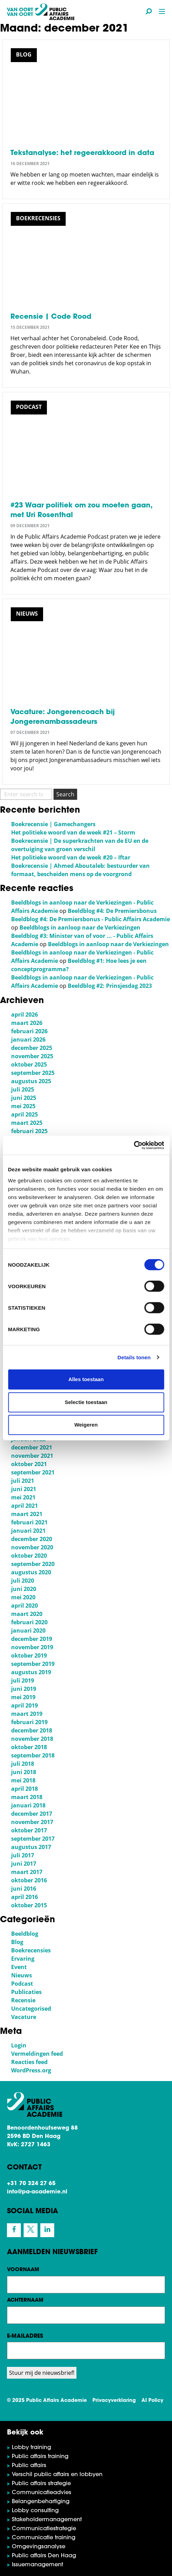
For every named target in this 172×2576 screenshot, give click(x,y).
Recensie (23, 2000)
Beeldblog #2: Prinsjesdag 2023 (110, 986)
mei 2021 (23, 1497)
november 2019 (32, 1647)
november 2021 (32, 1456)
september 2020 (33, 1564)
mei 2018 (23, 1780)
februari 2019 (29, 1722)
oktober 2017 (29, 1830)
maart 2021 (26, 1514)
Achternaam (25, 2300)
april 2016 (24, 1897)
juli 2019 (22, 1680)
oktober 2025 (29, 1064)
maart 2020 (26, 1614)
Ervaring (22, 1958)
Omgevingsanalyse (38, 2547)
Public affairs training (40, 2456)
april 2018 (24, 1788)
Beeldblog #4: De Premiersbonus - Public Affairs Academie (90, 919)
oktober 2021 (29, 1464)
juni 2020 (23, 1589)
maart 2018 (26, 1797)
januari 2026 (28, 1039)
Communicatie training (43, 2538)
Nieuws (21, 1975)
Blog (17, 1942)
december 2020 (31, 1539)
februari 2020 (29, 1622)
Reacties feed (29, 2062)
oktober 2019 (29, 1655)
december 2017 (31, 1813)
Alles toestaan (86, 1379)
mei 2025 (23, 1106)
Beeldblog (24, 1933)
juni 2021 (23, 1489)
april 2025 (24, 1114)
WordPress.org (31, 2070)
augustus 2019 (31, 1672)
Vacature (23, 2017)
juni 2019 (23, 1689)
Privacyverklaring (114, 2400)
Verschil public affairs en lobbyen (57, 2474)
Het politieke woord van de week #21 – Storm (73, 832)
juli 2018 (22, 1764)
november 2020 (32, 1547)
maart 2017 (26, 1872)
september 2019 (33, 1664)
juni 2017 (23, 1863)
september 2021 (33, 1472)
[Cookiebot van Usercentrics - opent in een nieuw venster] (133, 1145)
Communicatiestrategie (44, 2529)
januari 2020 (28, 1630)
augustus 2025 (31, 1081)
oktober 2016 (29, 1880)
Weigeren (86, 1425)
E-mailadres (25, 2336)
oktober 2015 (29, 1905)
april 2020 (24, 1605)
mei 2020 (23, 1597)
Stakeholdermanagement (47, 2520)
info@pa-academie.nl (37, 2192)
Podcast (22, 1983)
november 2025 (32, 1056)
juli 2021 (22, 1480)
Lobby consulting (35, 2511)
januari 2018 (28, 1805)
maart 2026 (26, 1023)
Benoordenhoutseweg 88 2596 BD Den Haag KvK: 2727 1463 (42, 2136)
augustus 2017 (31, 1847)
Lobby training (31, 2447)
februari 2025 (29, 1131)
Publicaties (26, 1992)
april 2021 (24, 1505)
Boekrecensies (31, 1950)
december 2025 (31, 1048)
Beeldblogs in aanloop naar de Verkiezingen (79, 927)
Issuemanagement (37, 2565)
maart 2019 (26, 1714)
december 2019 (31, 1639)
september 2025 (33, 1073)
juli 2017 (22, 1855)
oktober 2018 (29, 1747)
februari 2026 (29, 1031)
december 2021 (31, 1447)
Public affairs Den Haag (44, 2556)
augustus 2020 (31, 1572)
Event (19, 1967)
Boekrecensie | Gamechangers (53, 824)
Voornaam (23, 2270)
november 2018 (32, 1739)
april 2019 (24, 1705)
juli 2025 (22, 1089)
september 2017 (33, 1838)
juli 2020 (22, 1580)
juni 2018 (23, 1772)
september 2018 (33, 1755)
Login (18, 2045)
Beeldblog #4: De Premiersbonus (112, 911)
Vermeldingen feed (37, 2053)
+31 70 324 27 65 (31, 2183)
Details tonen (133, 1357)
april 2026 (24, 1014)
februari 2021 (29, 1522)
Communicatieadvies (41, 2493)
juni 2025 (23, 1098)
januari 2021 (28, 1530)
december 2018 (31, 1730)
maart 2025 (26, 1123)
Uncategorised (31, 2008)
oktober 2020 (29, 1555)
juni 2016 (23, 1888)
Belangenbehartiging (40, 2502)
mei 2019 (23, 1697)
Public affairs (29, 2465)
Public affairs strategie (41, 2484)
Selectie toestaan (86, 1402)
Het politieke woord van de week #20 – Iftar (70, 857)
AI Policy (152, 2400)
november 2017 (32, 1822)
